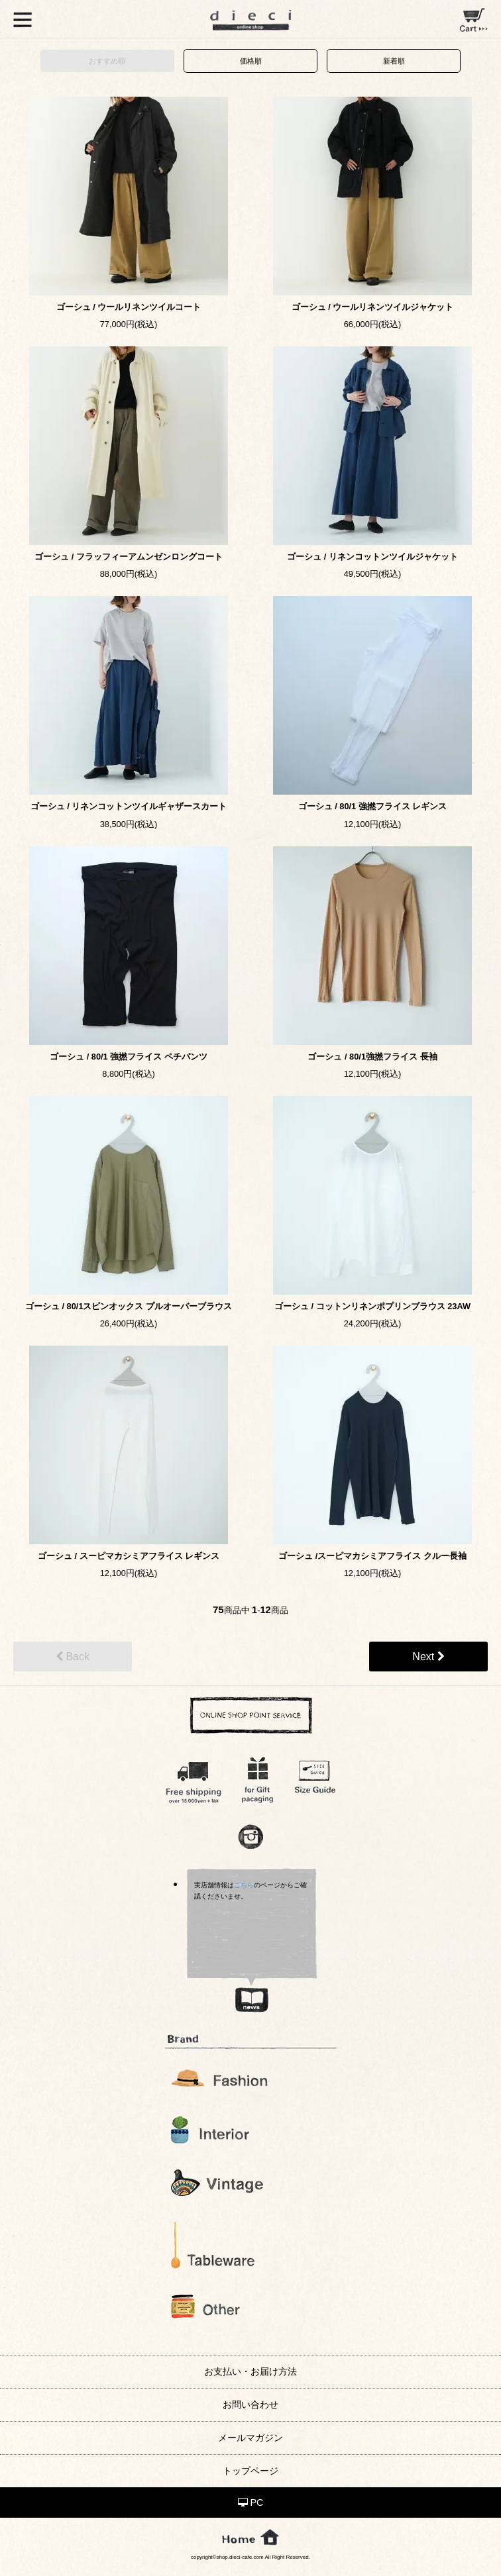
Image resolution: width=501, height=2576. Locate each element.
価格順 (251, 61)
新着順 (394, 61)
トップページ (250, 2470)
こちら (244, 1885)
